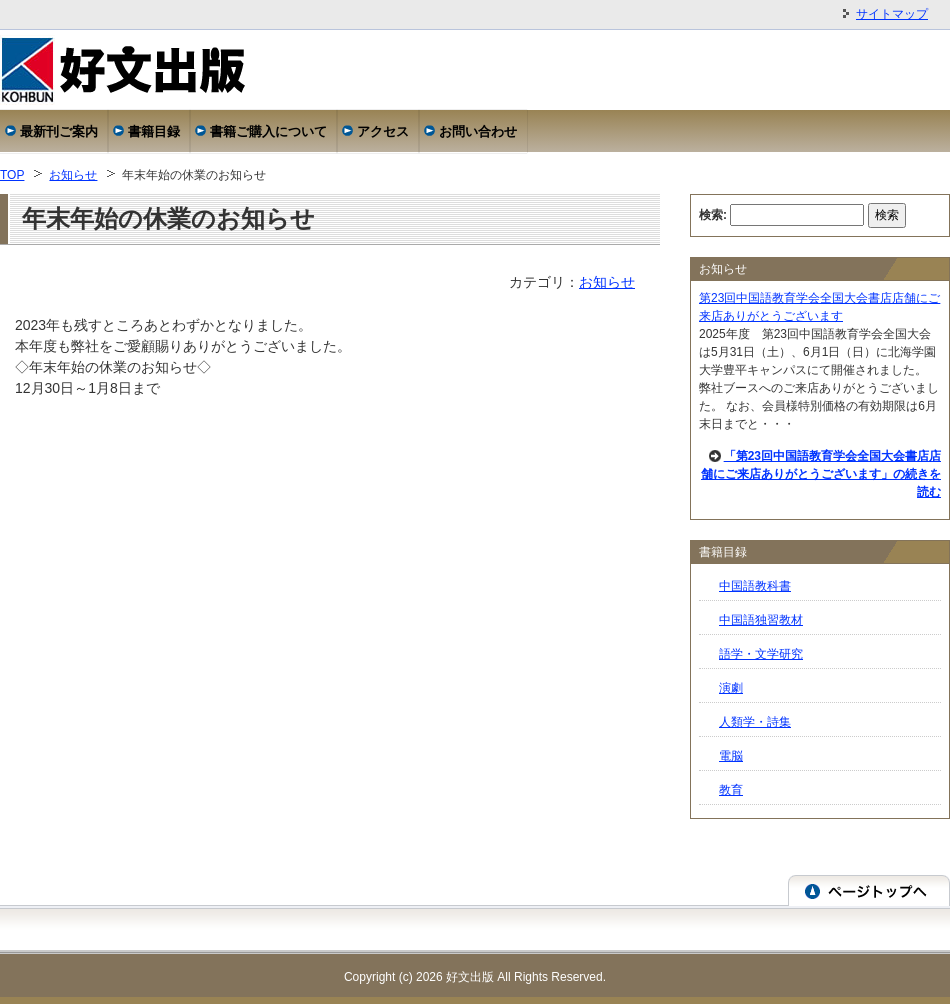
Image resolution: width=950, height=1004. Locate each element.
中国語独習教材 (761, 620)
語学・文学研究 (761, 654)
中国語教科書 (755, 586)
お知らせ (73, 175)
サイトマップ (892, 14)
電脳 (731, 756)
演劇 (731, 688)
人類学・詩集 (755, 722)
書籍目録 (154, 131)
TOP (12, 175)
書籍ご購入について (268, 131)
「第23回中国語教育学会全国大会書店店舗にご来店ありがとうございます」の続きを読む (821, 474)
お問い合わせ (478, 131)
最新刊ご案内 (59, 131)
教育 (731, 790)
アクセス (383, 131)
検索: (713, 215)
